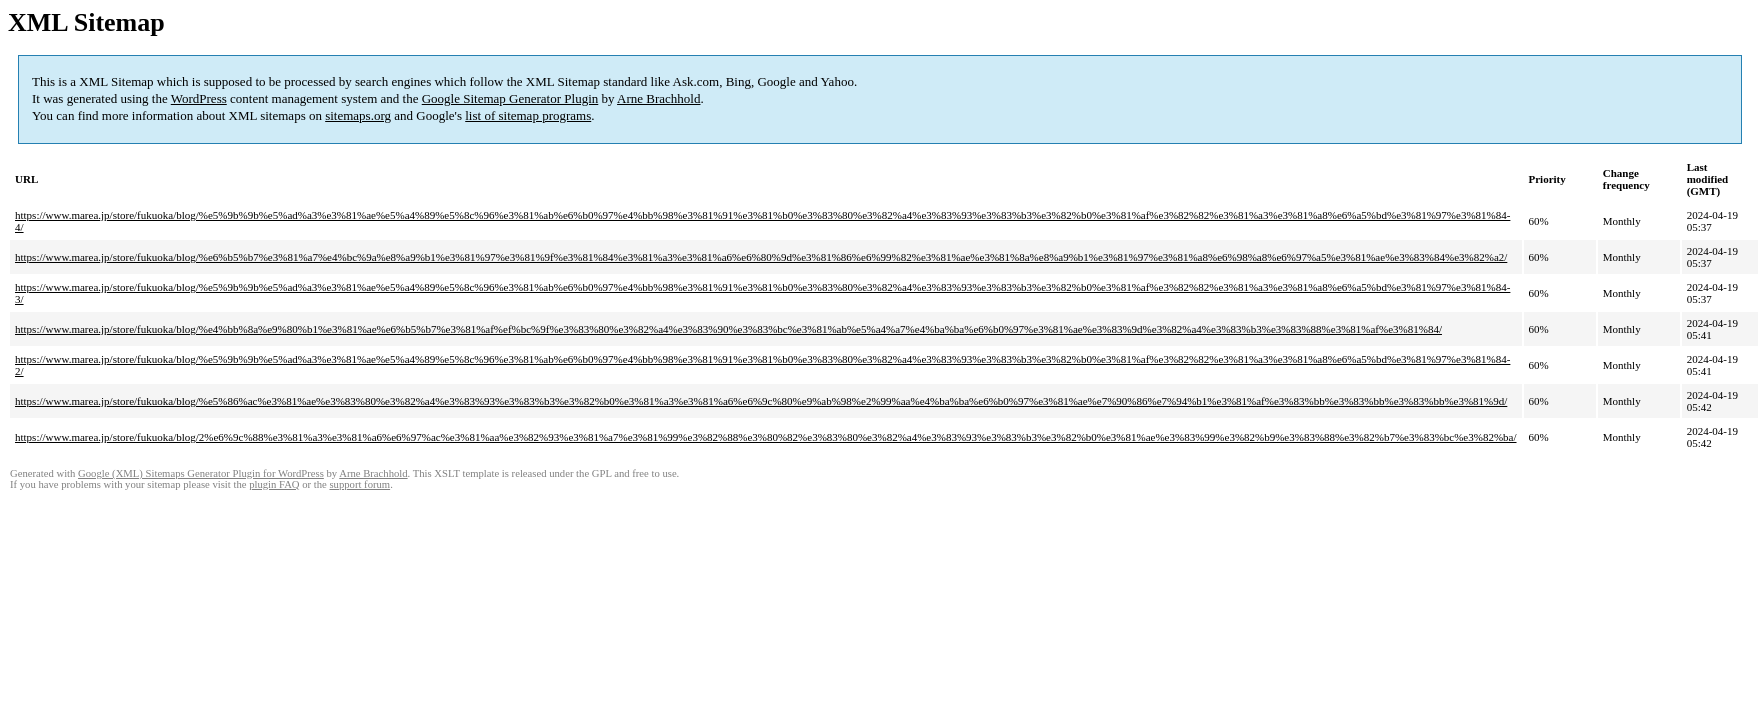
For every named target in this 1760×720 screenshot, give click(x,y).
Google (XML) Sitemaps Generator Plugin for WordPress (201, 473)
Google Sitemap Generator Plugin (510, 98)
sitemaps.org (358, 115)
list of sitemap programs (528, 115)
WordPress (199, 98)
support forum (359, 484)
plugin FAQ (274, 484)
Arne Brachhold (658, 98)
